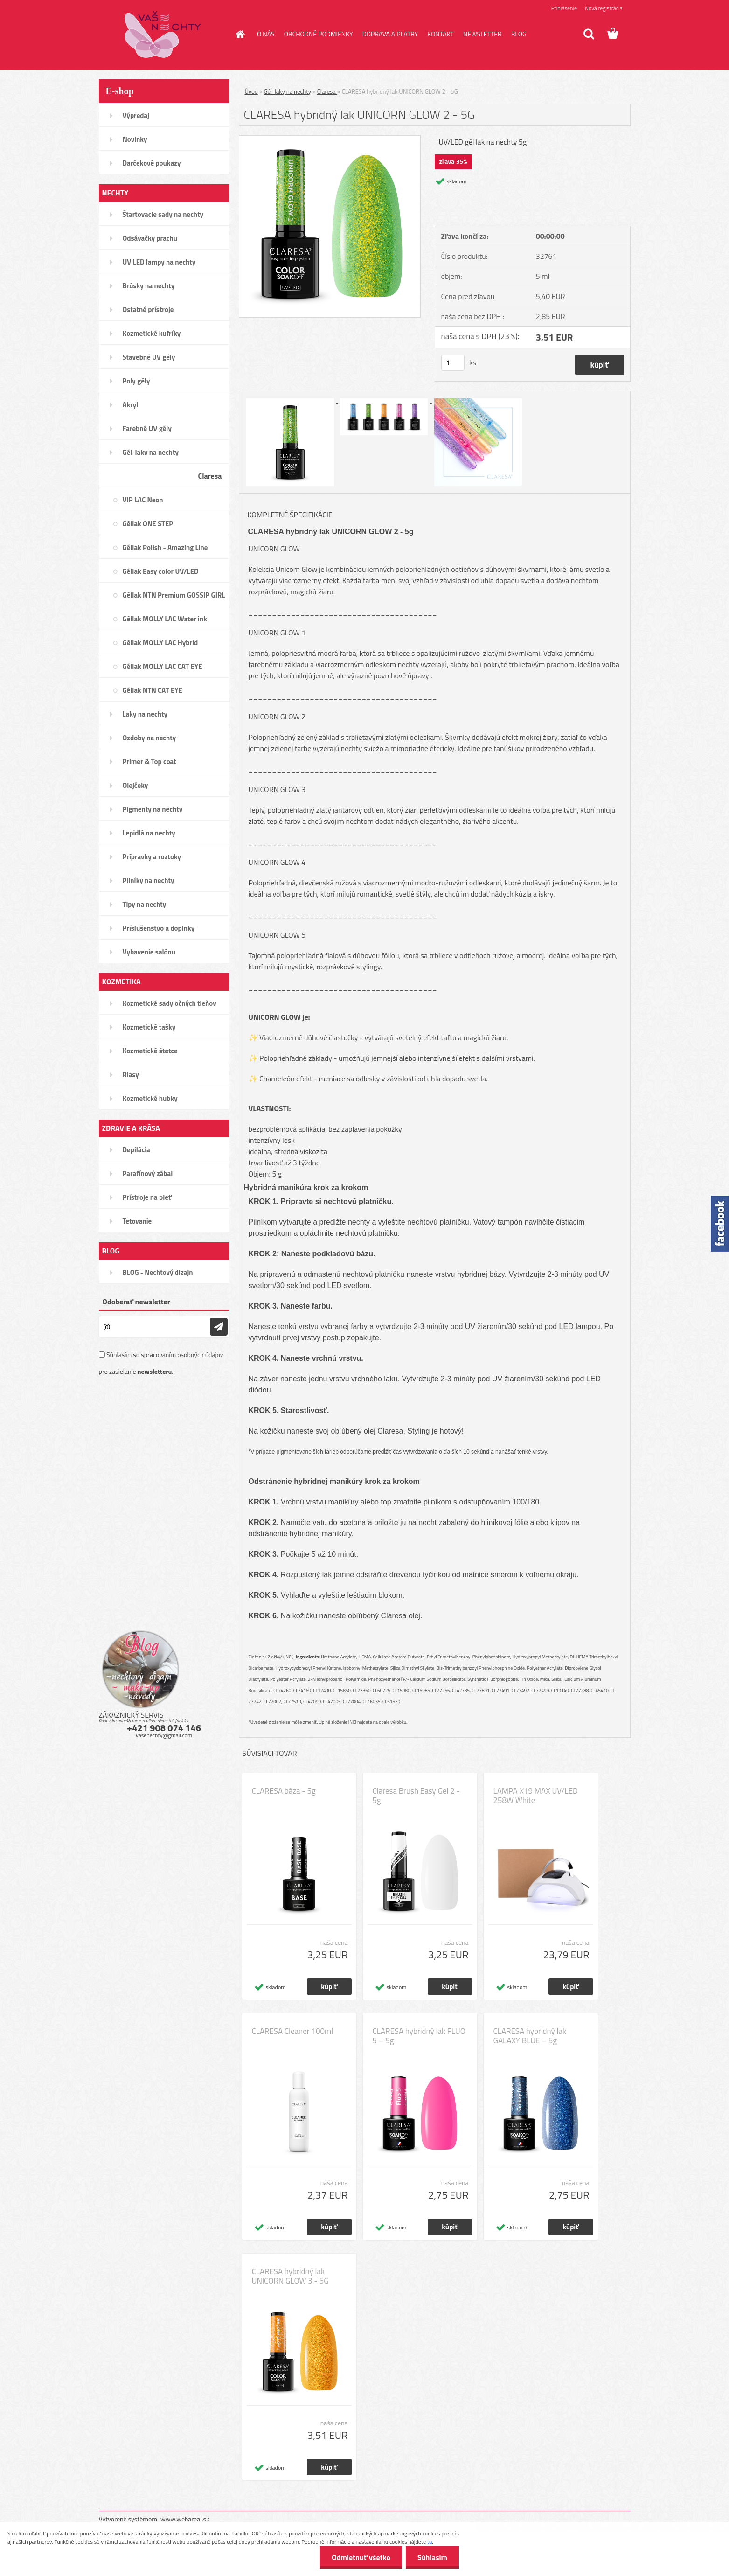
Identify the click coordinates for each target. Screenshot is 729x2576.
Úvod (251, 91)
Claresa (327, 91)
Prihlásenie (564, 8)
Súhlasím (432, 2557)
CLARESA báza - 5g (284, 1791)
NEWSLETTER (482, 34)
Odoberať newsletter (136, 1301)
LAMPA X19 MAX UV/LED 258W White (535, 1795)
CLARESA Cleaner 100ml (292, 2031)
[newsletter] (218, 1326)
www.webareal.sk (184, 2519)
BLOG (519, 34)
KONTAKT (440, 34)
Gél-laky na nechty (288, 91)
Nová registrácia (604, 8)
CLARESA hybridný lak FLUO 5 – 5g (419, 2035)
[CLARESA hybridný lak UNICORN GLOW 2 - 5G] (330, 139)
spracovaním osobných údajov (182, 1354)
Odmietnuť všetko (361, 2557)
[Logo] (163, 34)
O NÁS (266, 34)
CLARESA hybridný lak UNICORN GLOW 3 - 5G (290, 2276)
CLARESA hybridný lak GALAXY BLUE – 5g (530, 2035)
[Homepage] (239, 34)
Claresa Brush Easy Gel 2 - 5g (416, 1795)
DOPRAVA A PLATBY (390, 34)
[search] (588, 34)
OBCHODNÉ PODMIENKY (318, 34)
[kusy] (453, 363)
